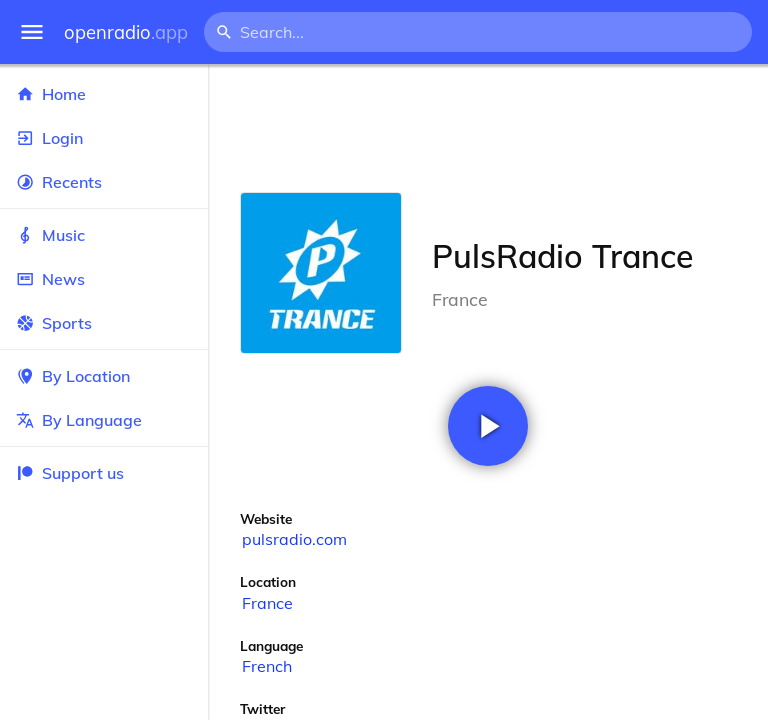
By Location (104, 376)
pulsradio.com (294, 539)
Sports (104, 323)
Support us (70, 473)
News (104, 279)
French (267, 666)
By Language (104, 420)
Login (104, 138)
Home (104, 94)
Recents (104, 182)
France (267, 603)
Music (104, 235)
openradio (126, 32)
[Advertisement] (488, 128)
